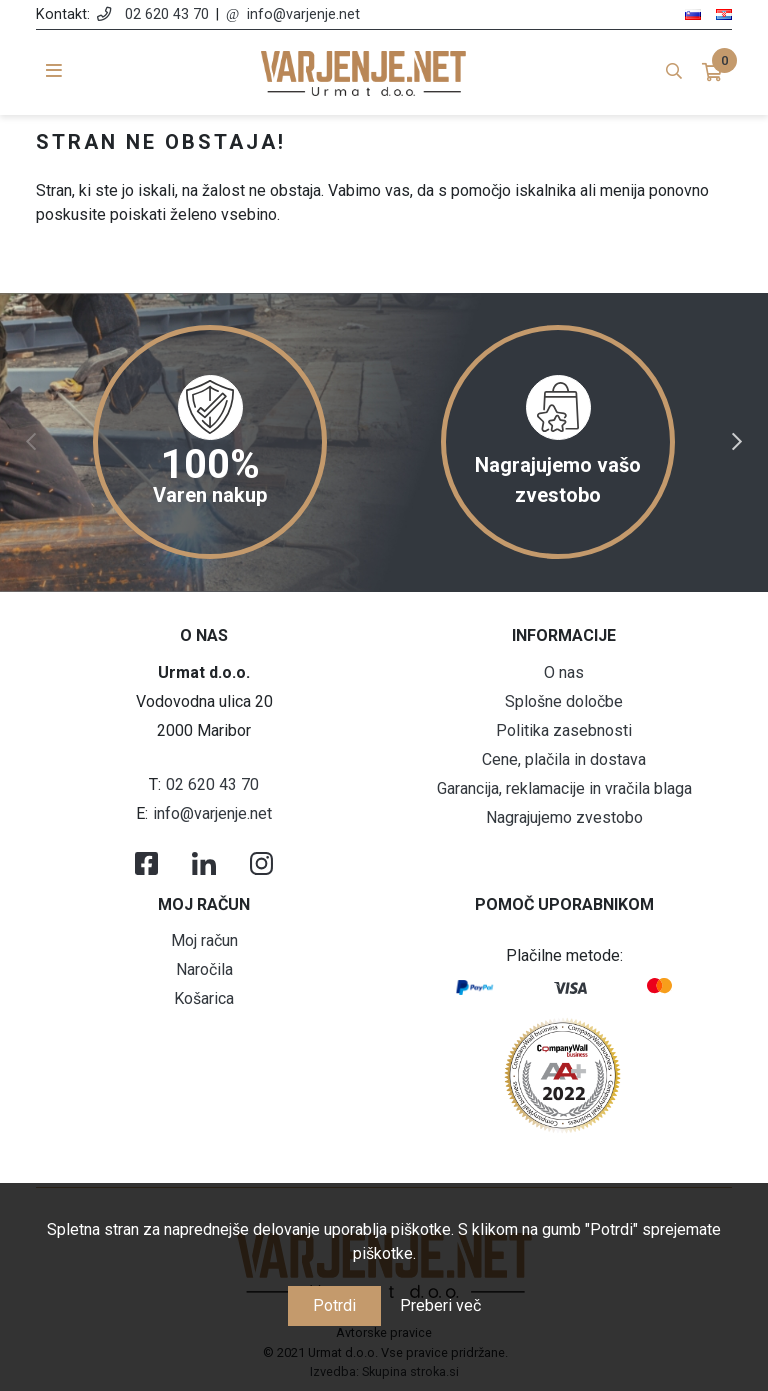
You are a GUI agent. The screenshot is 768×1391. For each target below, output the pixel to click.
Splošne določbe (564, 701)
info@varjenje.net (303, 14)
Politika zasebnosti (564, 730)
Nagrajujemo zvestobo (564, 817)
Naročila (204, 969)
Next (737, 442)
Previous (31, 442)
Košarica (204, 998)
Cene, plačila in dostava (564, 759)
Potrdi (334, 1305)
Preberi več (440, 1305)
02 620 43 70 (167, 14)
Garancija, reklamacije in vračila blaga (564, 788)
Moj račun (204, 940)
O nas (564, 672)
